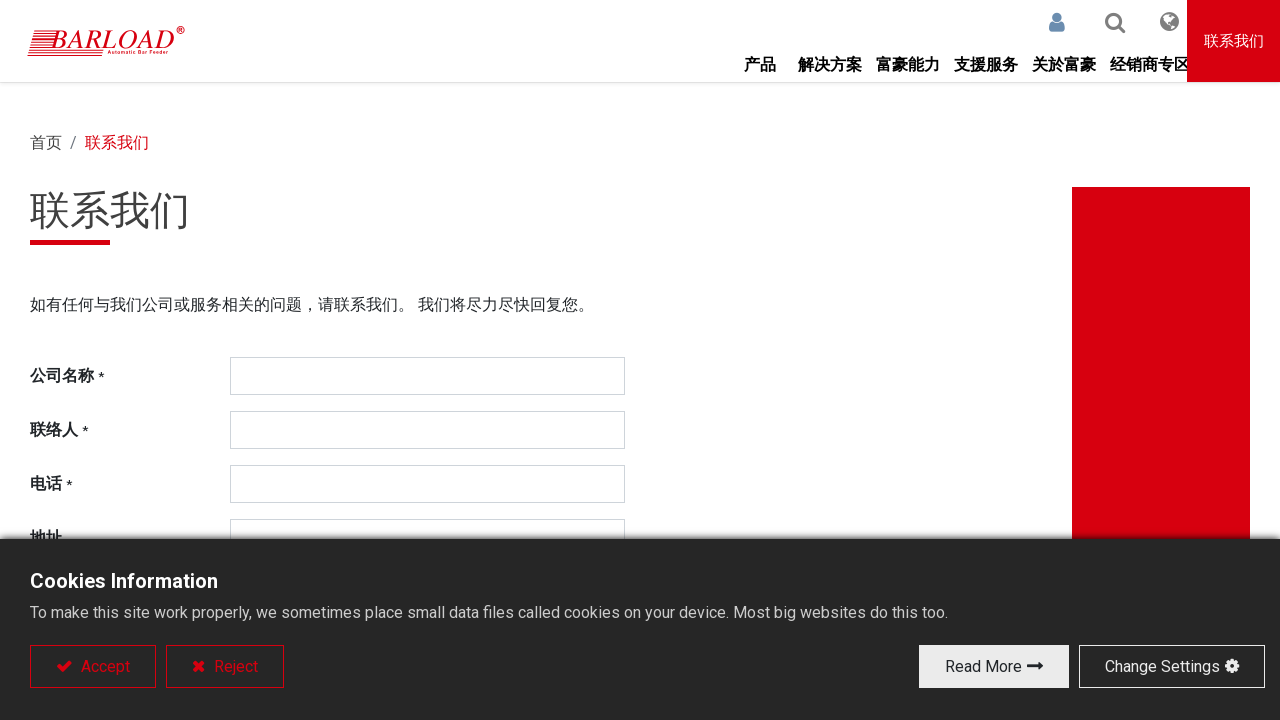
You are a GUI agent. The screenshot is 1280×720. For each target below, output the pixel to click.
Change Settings (1162, 666)
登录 (1025, 22)
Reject (234, 666)
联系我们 (1234, 41)
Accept (103, 666)
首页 (46, 142)
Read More (983, 666)
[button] (1083, 22)
